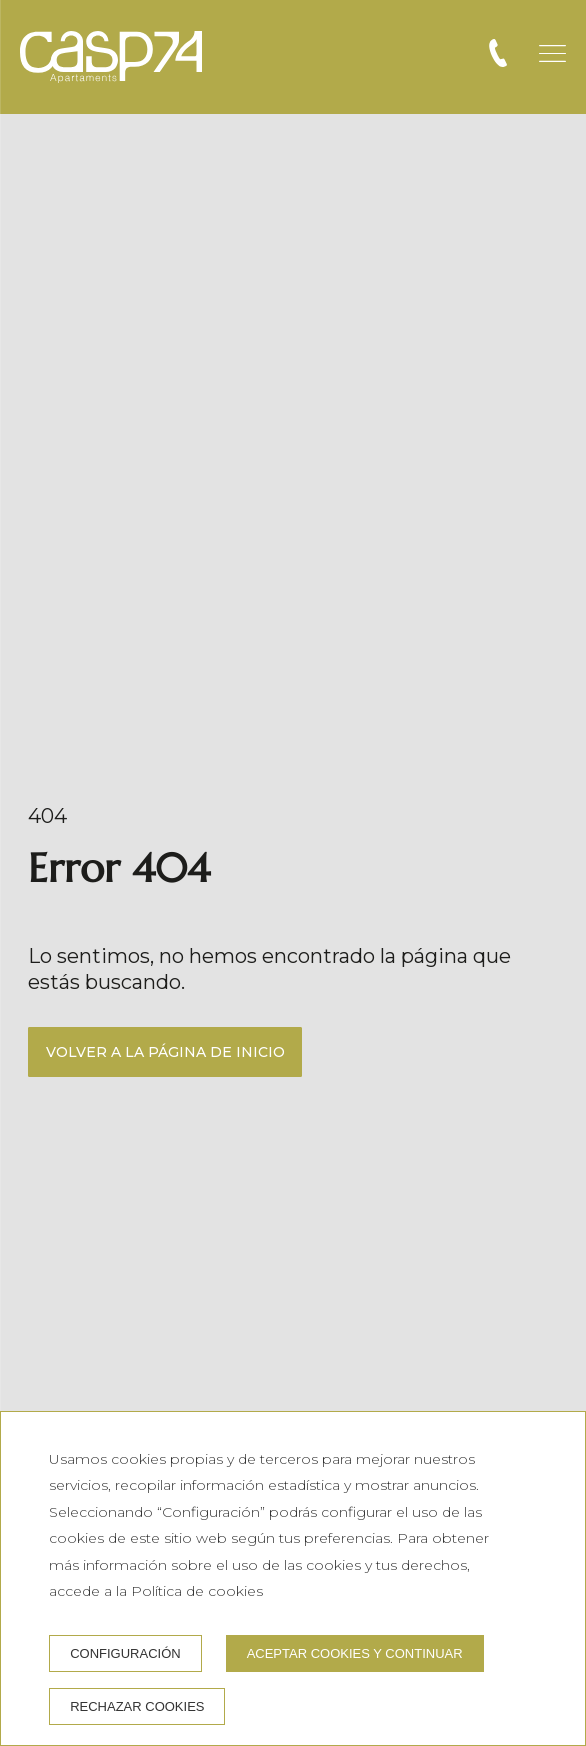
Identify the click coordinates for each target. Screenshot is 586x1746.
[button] (552, 53)
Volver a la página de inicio (165, 1052)
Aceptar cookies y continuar (355, 1653)
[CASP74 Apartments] (111, 57)
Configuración (125, 1653)
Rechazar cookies (137, 1706)
